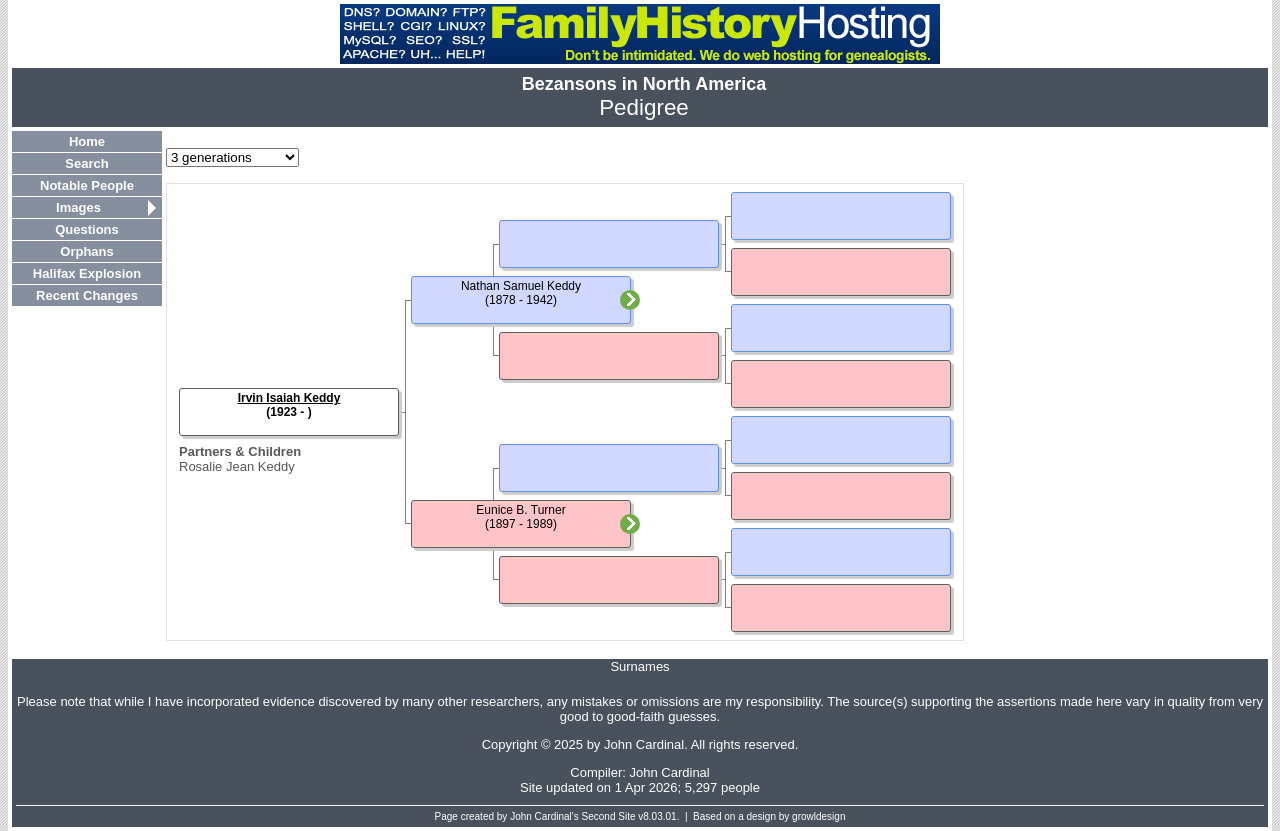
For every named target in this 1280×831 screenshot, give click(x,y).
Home (87, 141)
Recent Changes (87, 295)
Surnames (639, 666)
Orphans (86, 251)
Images (78, 207)
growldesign (818, 816)
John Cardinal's (544, 816)
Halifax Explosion (87, 273)
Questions (87, 229)
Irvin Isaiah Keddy (289, 398)
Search (86, 163)
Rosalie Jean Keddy (237, 466)
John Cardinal (670, 772)
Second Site (609, 816)
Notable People (87, 185)
